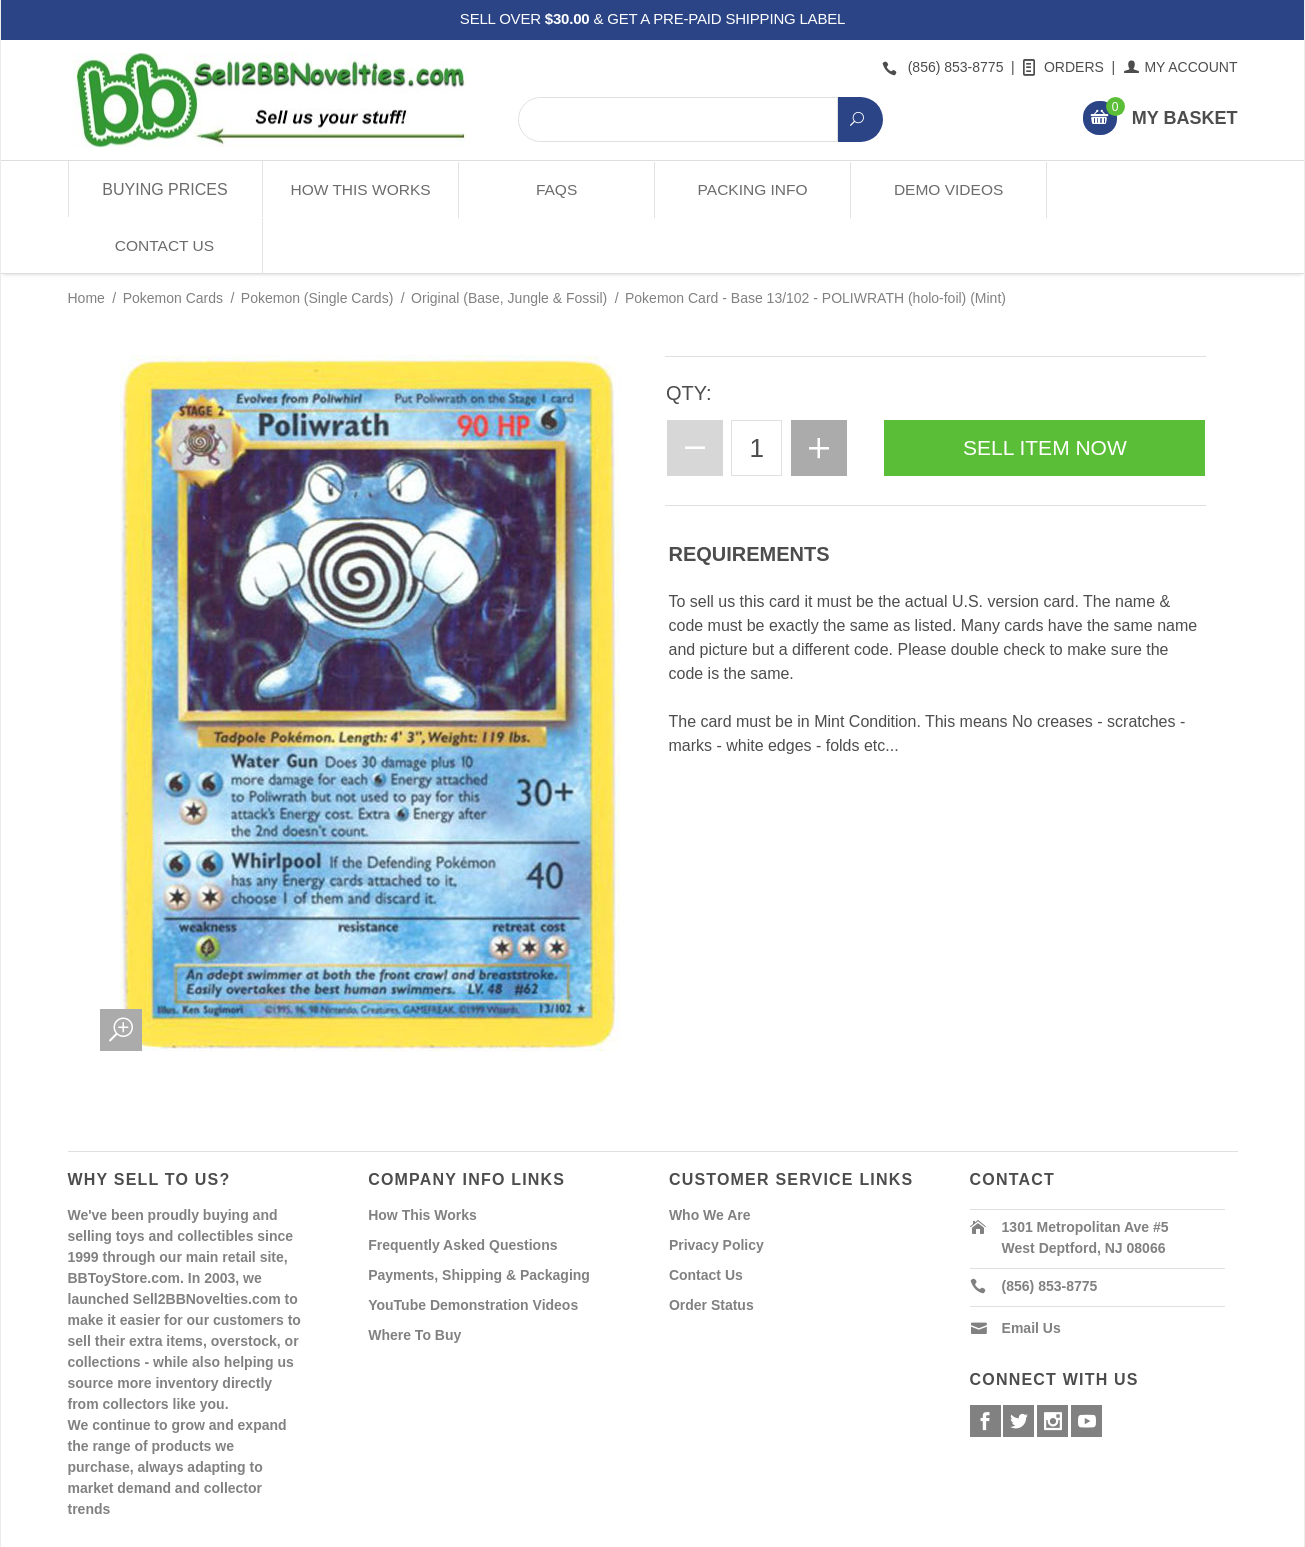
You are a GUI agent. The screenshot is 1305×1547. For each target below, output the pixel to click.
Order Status (711, 1248)
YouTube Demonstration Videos (473, 1248)
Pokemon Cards (173, 242)
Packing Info (750, 189)
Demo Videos (944, 189)
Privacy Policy (716, 1188)
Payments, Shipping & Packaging (479, 1218)
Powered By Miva (381, 1530)
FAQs (554, 189)
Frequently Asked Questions (462, 1188)
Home (86, 242)
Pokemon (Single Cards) (317, 242)
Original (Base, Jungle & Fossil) (509, 242)
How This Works (359, 189)
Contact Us (1139, 189)
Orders (1065, 67)
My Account (1181, 67)
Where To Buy (414, 1278)
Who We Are (710, 1158)
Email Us (1031, 1271)
